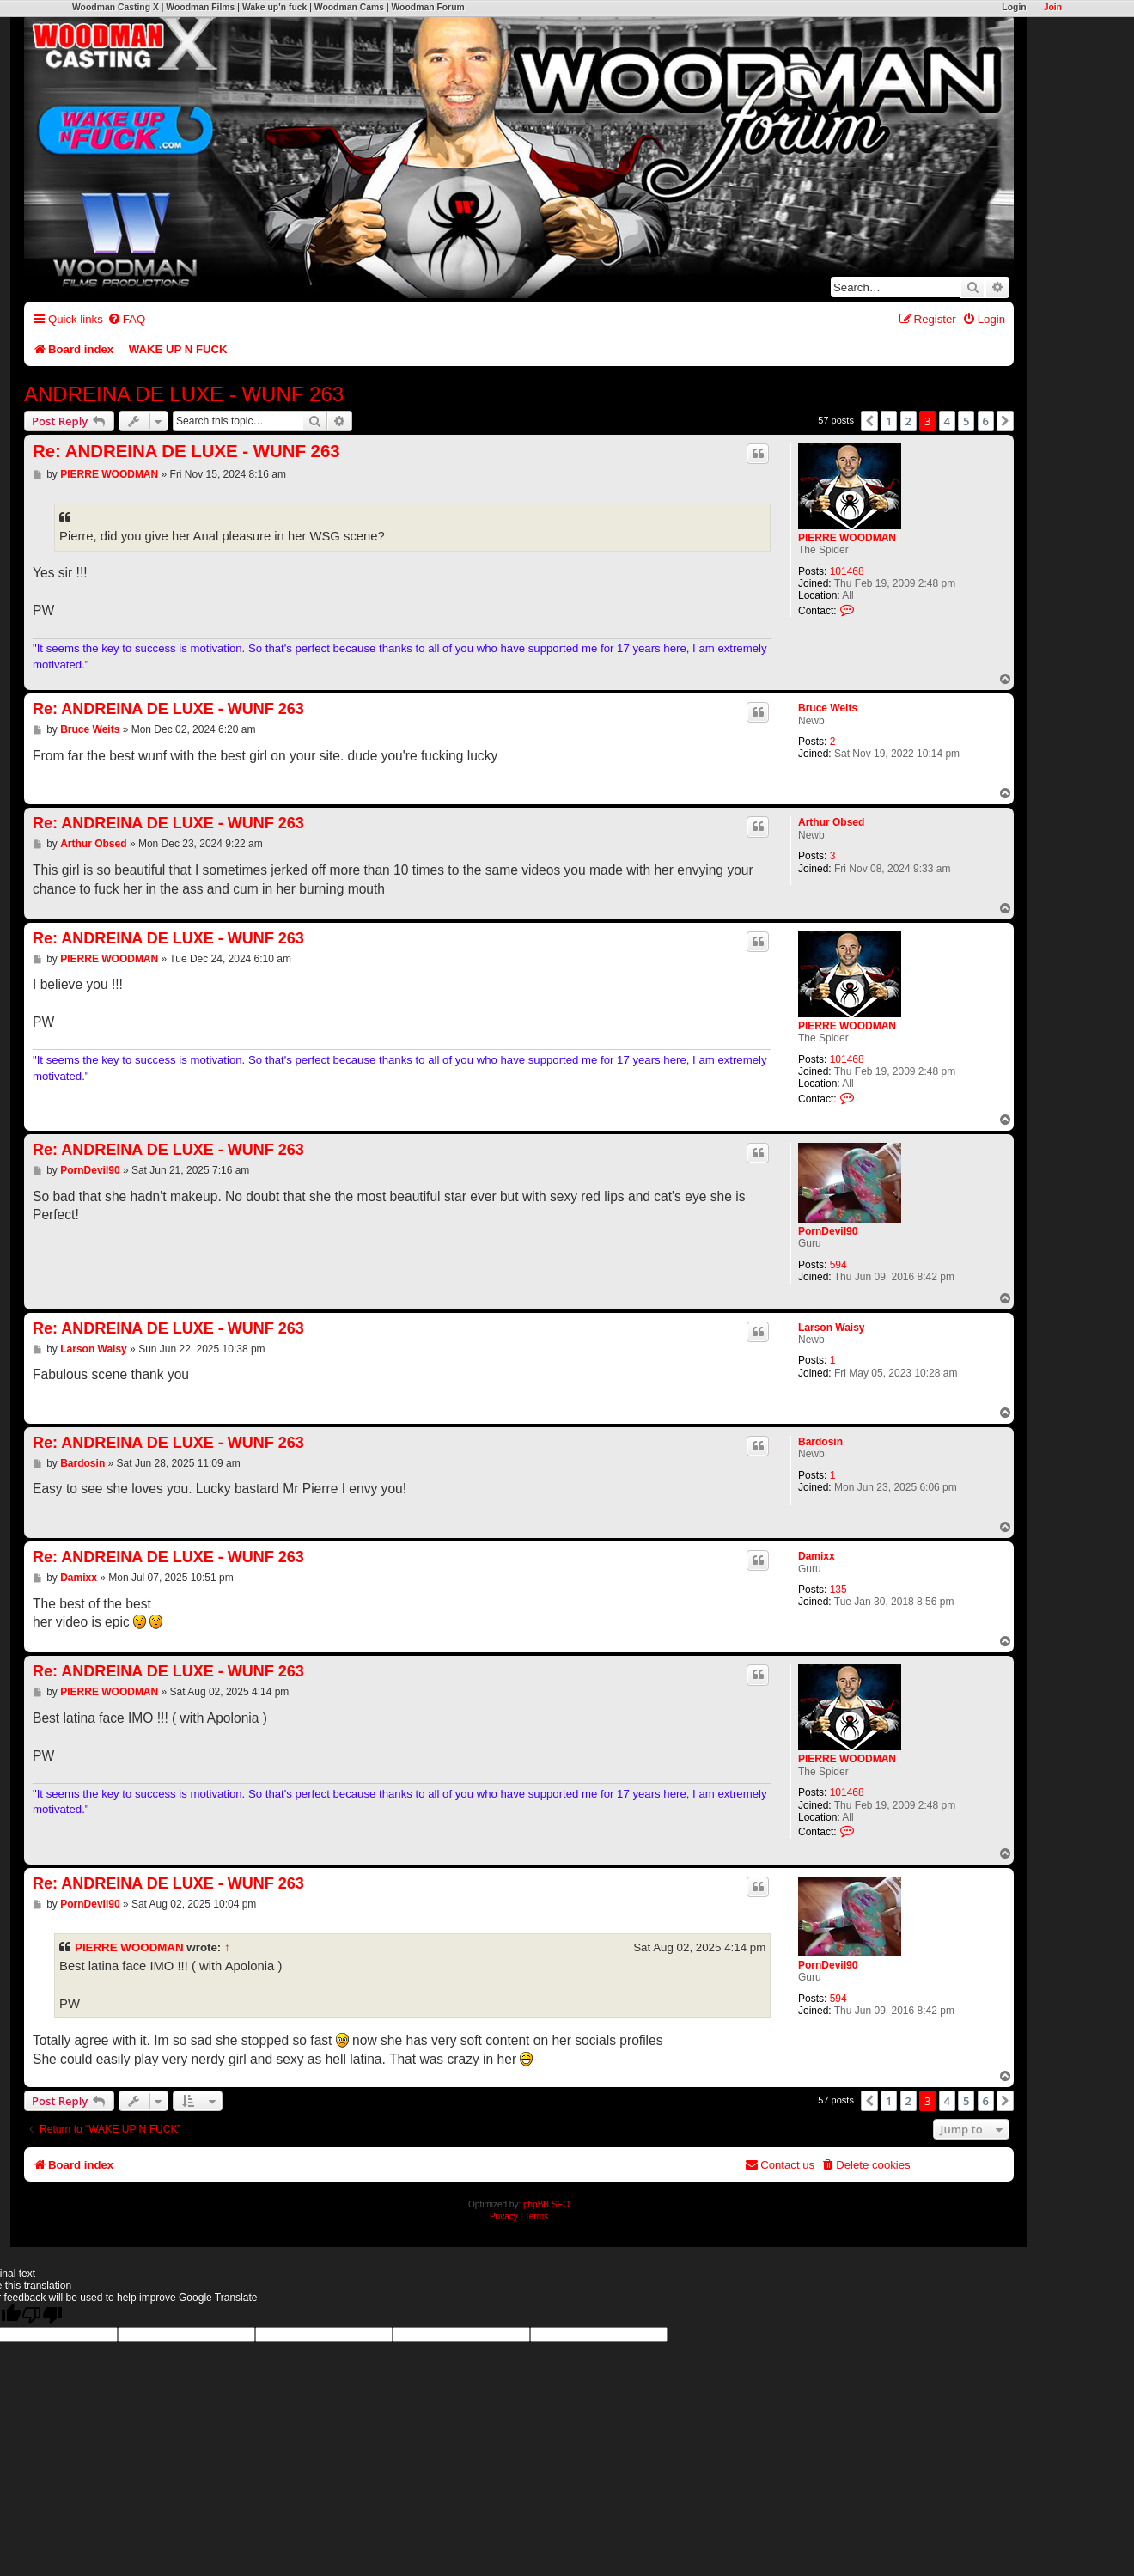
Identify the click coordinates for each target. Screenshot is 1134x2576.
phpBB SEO (546, 2204)
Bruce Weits (827, 708)
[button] (869, 421)
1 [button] (889, 421)
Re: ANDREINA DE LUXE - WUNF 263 (186, 451)
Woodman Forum (427, 7)
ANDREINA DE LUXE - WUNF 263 (184, 394)
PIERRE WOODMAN (847, 538)
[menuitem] (126, 319)
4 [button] (947, 421)
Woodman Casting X (115, 7)
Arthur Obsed (831, 822)
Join (1053, 7)
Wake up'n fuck (274, 7)
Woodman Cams (349, 7)
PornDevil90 (827, 1231)
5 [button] (966, 421)
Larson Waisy (831, 1328)
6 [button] (986, 421)
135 (838, 1590)
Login (1014, 7)
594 (838, 1265)
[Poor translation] (42, 2315)
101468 (847, 571)
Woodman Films (200, 7)
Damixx (816, 1556)
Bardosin (820, 1442)
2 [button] (908, 421)
